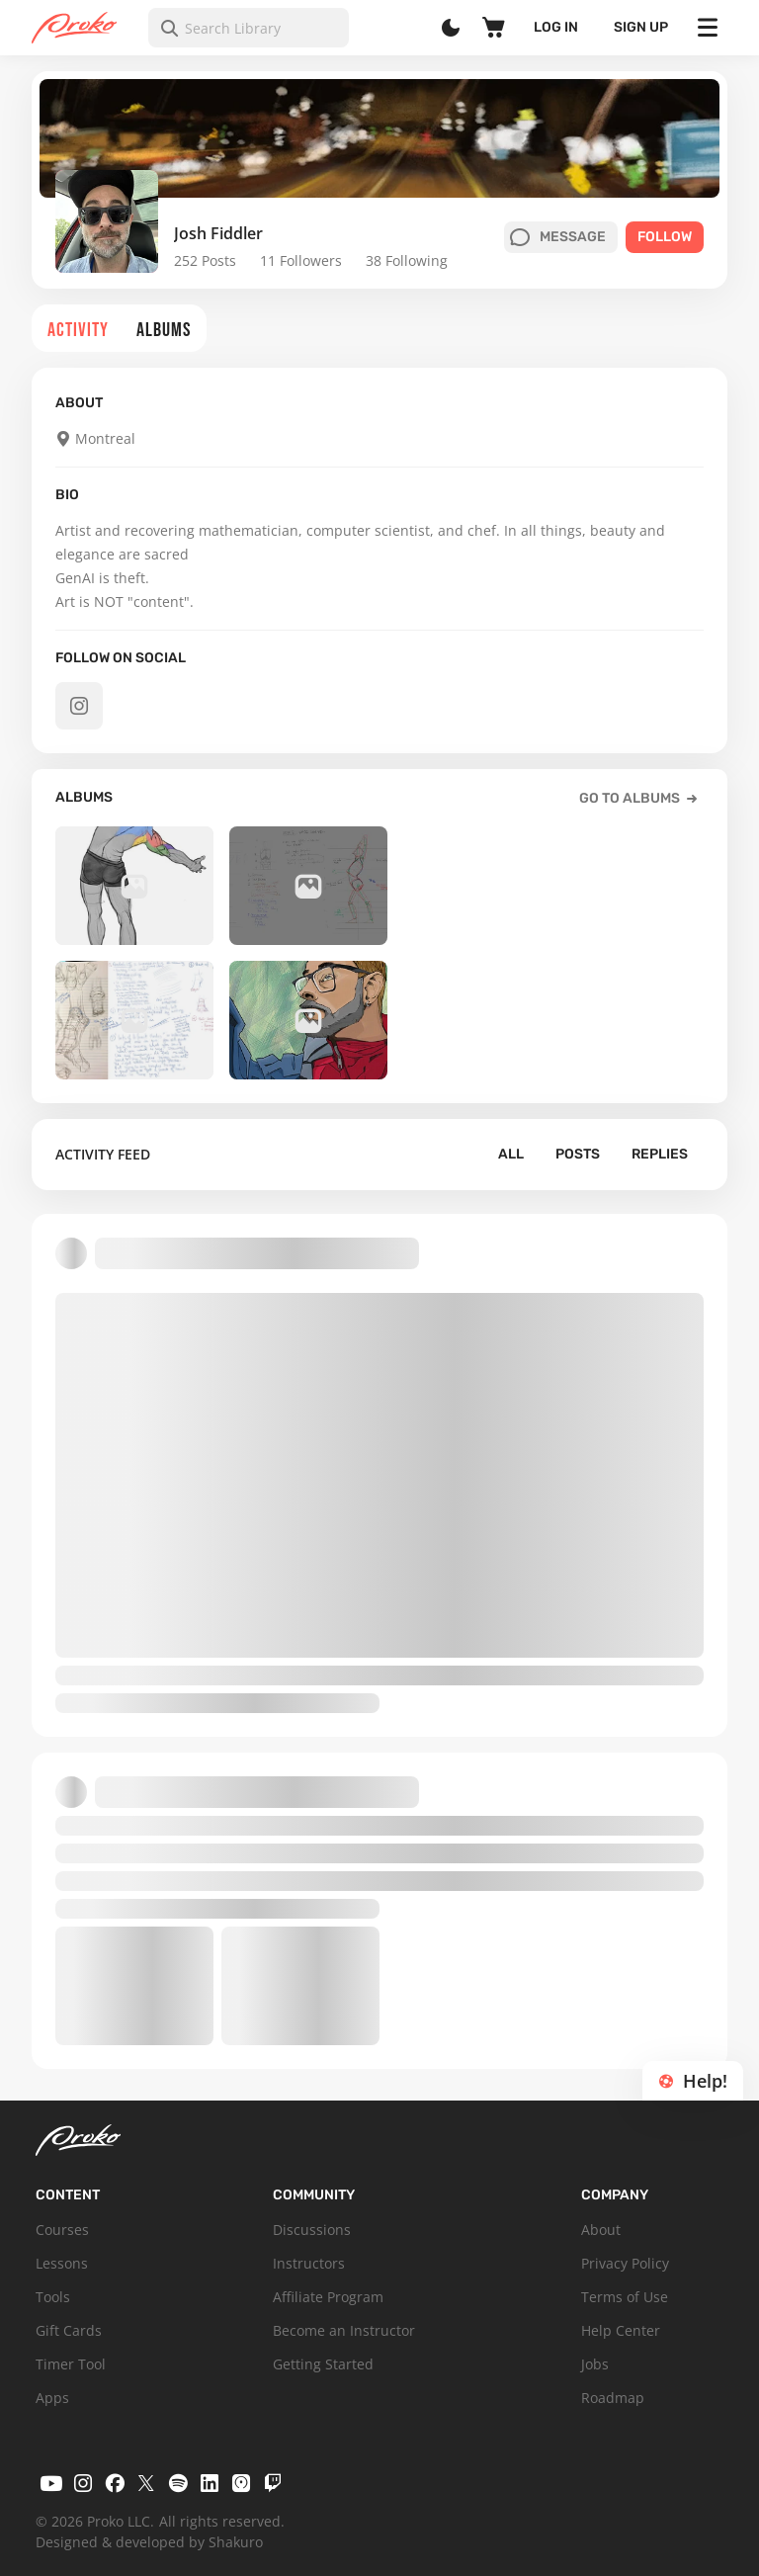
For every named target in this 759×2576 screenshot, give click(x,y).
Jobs (595, 2364)
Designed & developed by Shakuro (149, 2542)
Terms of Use (624, 2296)
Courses (62, 2229)
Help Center (620, 2330)
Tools (53, 2296)
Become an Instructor (344, 2330)
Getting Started (323, 2364)
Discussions (312, 2229)
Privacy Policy (625, 2263)
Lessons (62, 2263)
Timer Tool (71, 2364)
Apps (52, 2397)
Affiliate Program (328, 2296)
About (601, 2229)
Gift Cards (69, 2330)
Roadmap (612, 2397)
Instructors (309, 2263)
